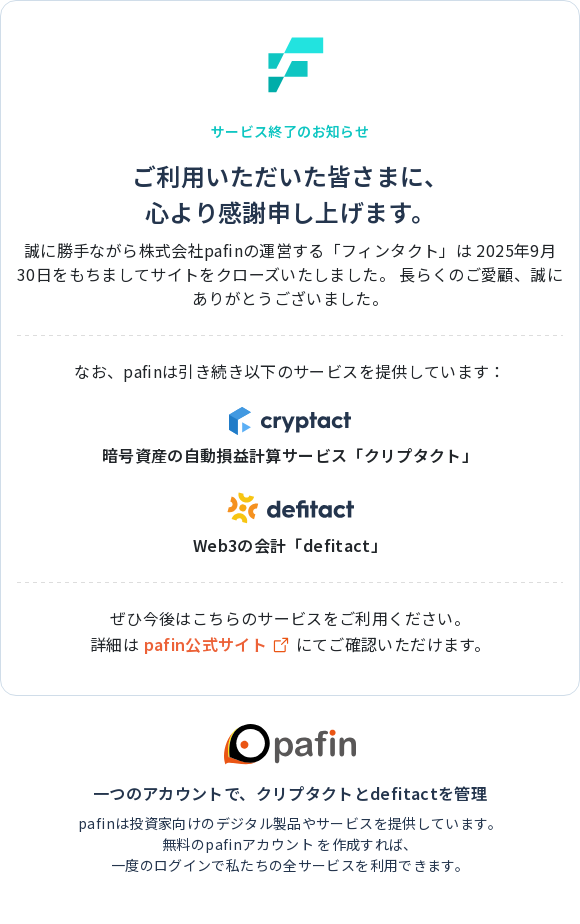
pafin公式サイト (218, 644)
